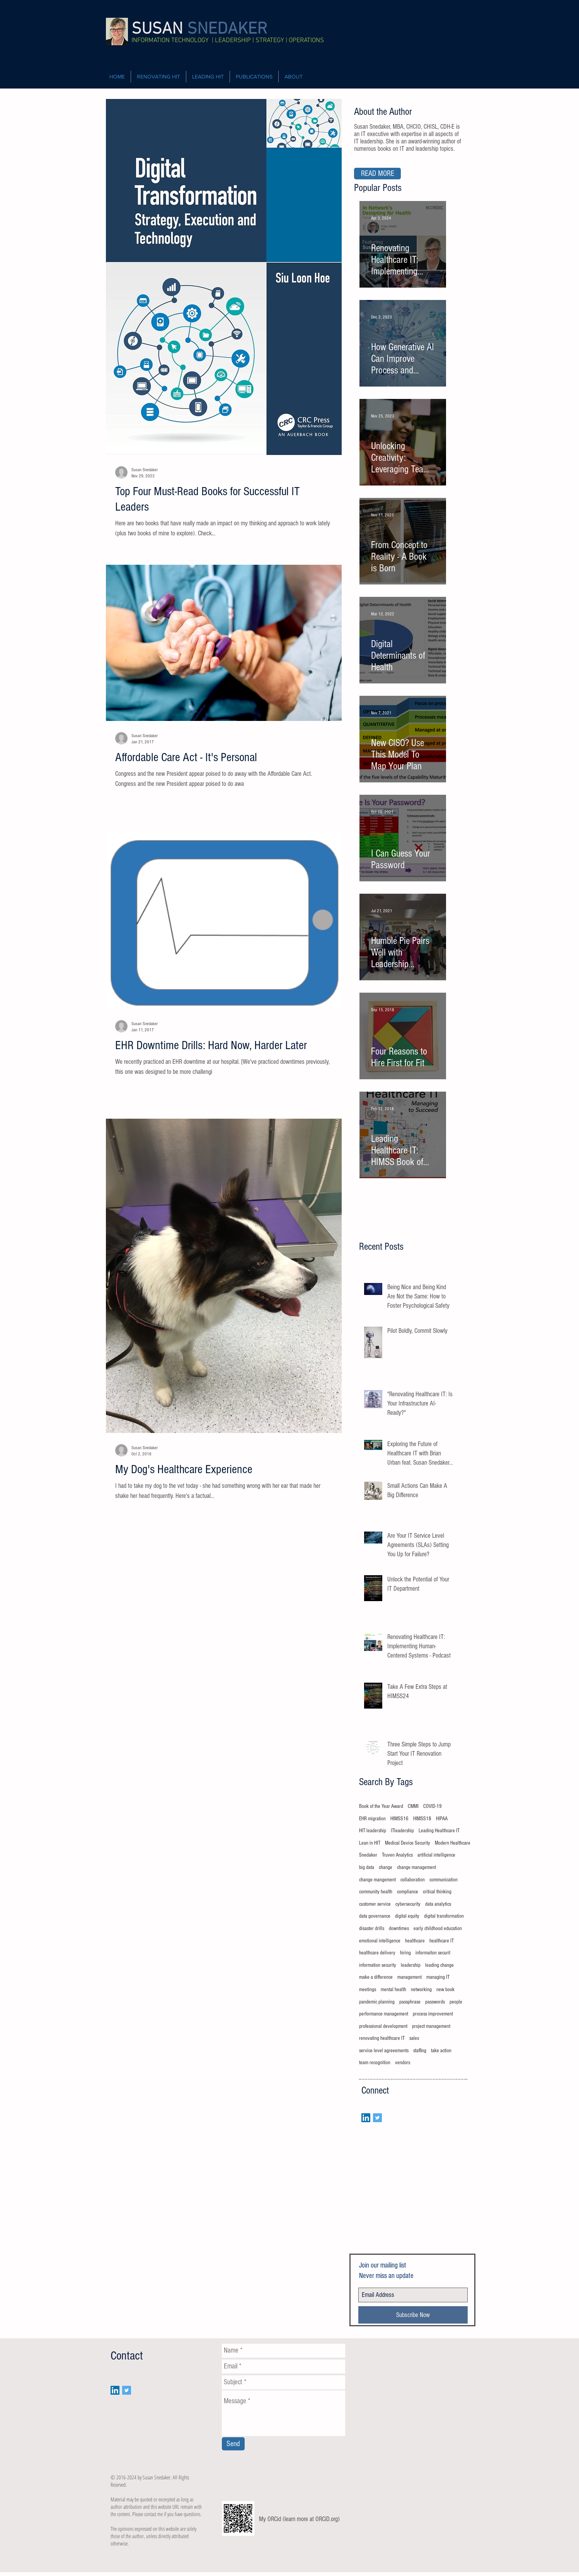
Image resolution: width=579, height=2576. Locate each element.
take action (441, 2051)
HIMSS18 (422, 1819)
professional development (383, 2026)
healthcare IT (441, 1941)
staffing (419, 2051)
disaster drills (371, 1928)
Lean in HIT (369, 1843)
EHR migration (372, 1819)
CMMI (413, 1806)
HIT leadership (372, 1831)
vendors (402, 2063)
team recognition (374, 2063)
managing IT (438, 1977)
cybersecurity (408, 1904)
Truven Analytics (397, 1855)
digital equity (407, 1916)
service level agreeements (384, 2051)
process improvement (433, 2014)
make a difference (376, 1977)
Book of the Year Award (381, 1806)
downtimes (399, 1928)
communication (443, 1880)
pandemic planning (377, 2002)
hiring (405, 1953)
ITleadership (402, 1831)
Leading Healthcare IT (439, 1831)
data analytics (438, 1904)
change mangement (377, 1880)
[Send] (233, 2443)
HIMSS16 (399, 1819)
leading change (439, 1965)
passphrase (410, 2002)
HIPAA (442, 1819)
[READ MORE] (377, 173)
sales (414, 2038)
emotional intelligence (379, 1941)
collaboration (412, 1880)
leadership (411, 1965)
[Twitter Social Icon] (377, 2117)
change (385, 1867)
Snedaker (368, 1855)
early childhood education (438, 1928)
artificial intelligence (436, 1855)
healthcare (415, 1941)
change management (416, 1867)
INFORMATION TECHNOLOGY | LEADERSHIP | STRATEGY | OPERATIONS (227, 40)
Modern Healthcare (452, 1843)
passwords (435, 2002)
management (409, 1977)
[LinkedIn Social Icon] (365, 2117)
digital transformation (444, 1916)
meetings (367, 1990)
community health (375, 1892)
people (456, 2002)
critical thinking (437, 1892)
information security (377, 1965)
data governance (374, 1916)
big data (366, 1867)
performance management (383, 2014)
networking (421, 1990)
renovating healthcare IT (382, 2038)
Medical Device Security (407, 1843)
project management (431, 2026)
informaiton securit (433, 1953)
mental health (393, 1990)
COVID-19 (432, 1806)
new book (445, 1990)
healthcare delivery (377, 1953)
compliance (407, 1892)
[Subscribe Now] (413, 2315)
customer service (375, 1904)
